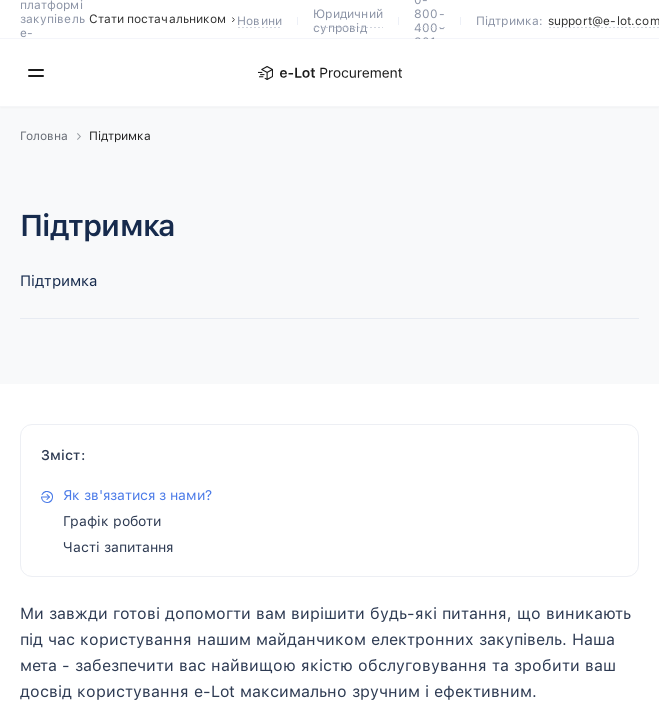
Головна (44, 136)
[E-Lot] (330, 73)
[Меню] (36, 73)
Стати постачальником (163, 19)
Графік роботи (112, 521)
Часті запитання (118, 547)
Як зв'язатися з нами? (137, 495)
